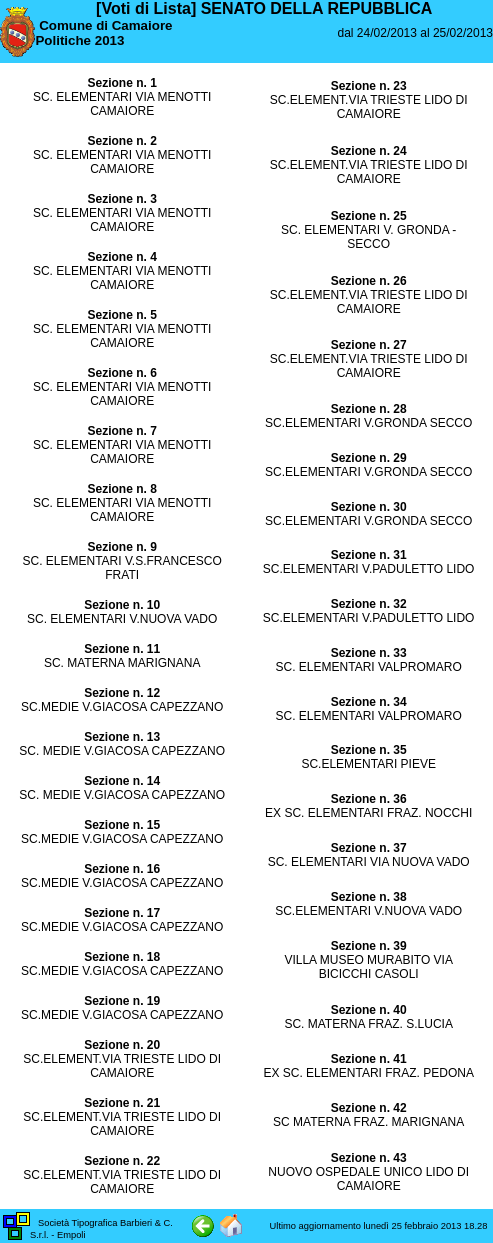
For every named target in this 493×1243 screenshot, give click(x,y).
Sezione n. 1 (121, 83)
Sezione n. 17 (122, 913)
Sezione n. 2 (121, 141)
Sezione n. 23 (369, 86)
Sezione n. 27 (369, 345)
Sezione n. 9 (121, 547)
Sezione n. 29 (369, 458)
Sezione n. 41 (369, 1059)
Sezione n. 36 (369, 799)
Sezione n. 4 (121, 257)
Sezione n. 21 (122, 1103)
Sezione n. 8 (121, 489)
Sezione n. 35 (369, 750)
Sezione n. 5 (121, 315)
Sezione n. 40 (369, 1010)
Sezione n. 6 (121, 373)
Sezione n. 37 (369, 848)
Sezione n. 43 (369, 1158)
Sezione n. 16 (122, 869)
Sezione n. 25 (369, 216)
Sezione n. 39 (369, 946)
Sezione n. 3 (121, 199)
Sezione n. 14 (122, 781)
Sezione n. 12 (122, 693)
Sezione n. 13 (122, 737)
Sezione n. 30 (369, 507)
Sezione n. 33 (369, 653)
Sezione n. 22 (122, 1161)
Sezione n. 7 (121, 431)
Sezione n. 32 (369, 604)
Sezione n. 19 (122, 1001)
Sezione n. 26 (369, 281)
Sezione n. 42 (369, 1108)
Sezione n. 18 (122, 957)
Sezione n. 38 (369, 897)
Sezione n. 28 (369, 409)
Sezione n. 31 (369, 555)
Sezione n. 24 (369, 151)
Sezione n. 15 (122, 825)
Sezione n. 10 (122, 605)
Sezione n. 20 (122, 1045)
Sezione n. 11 (122, 649)
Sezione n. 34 (369, 702)
